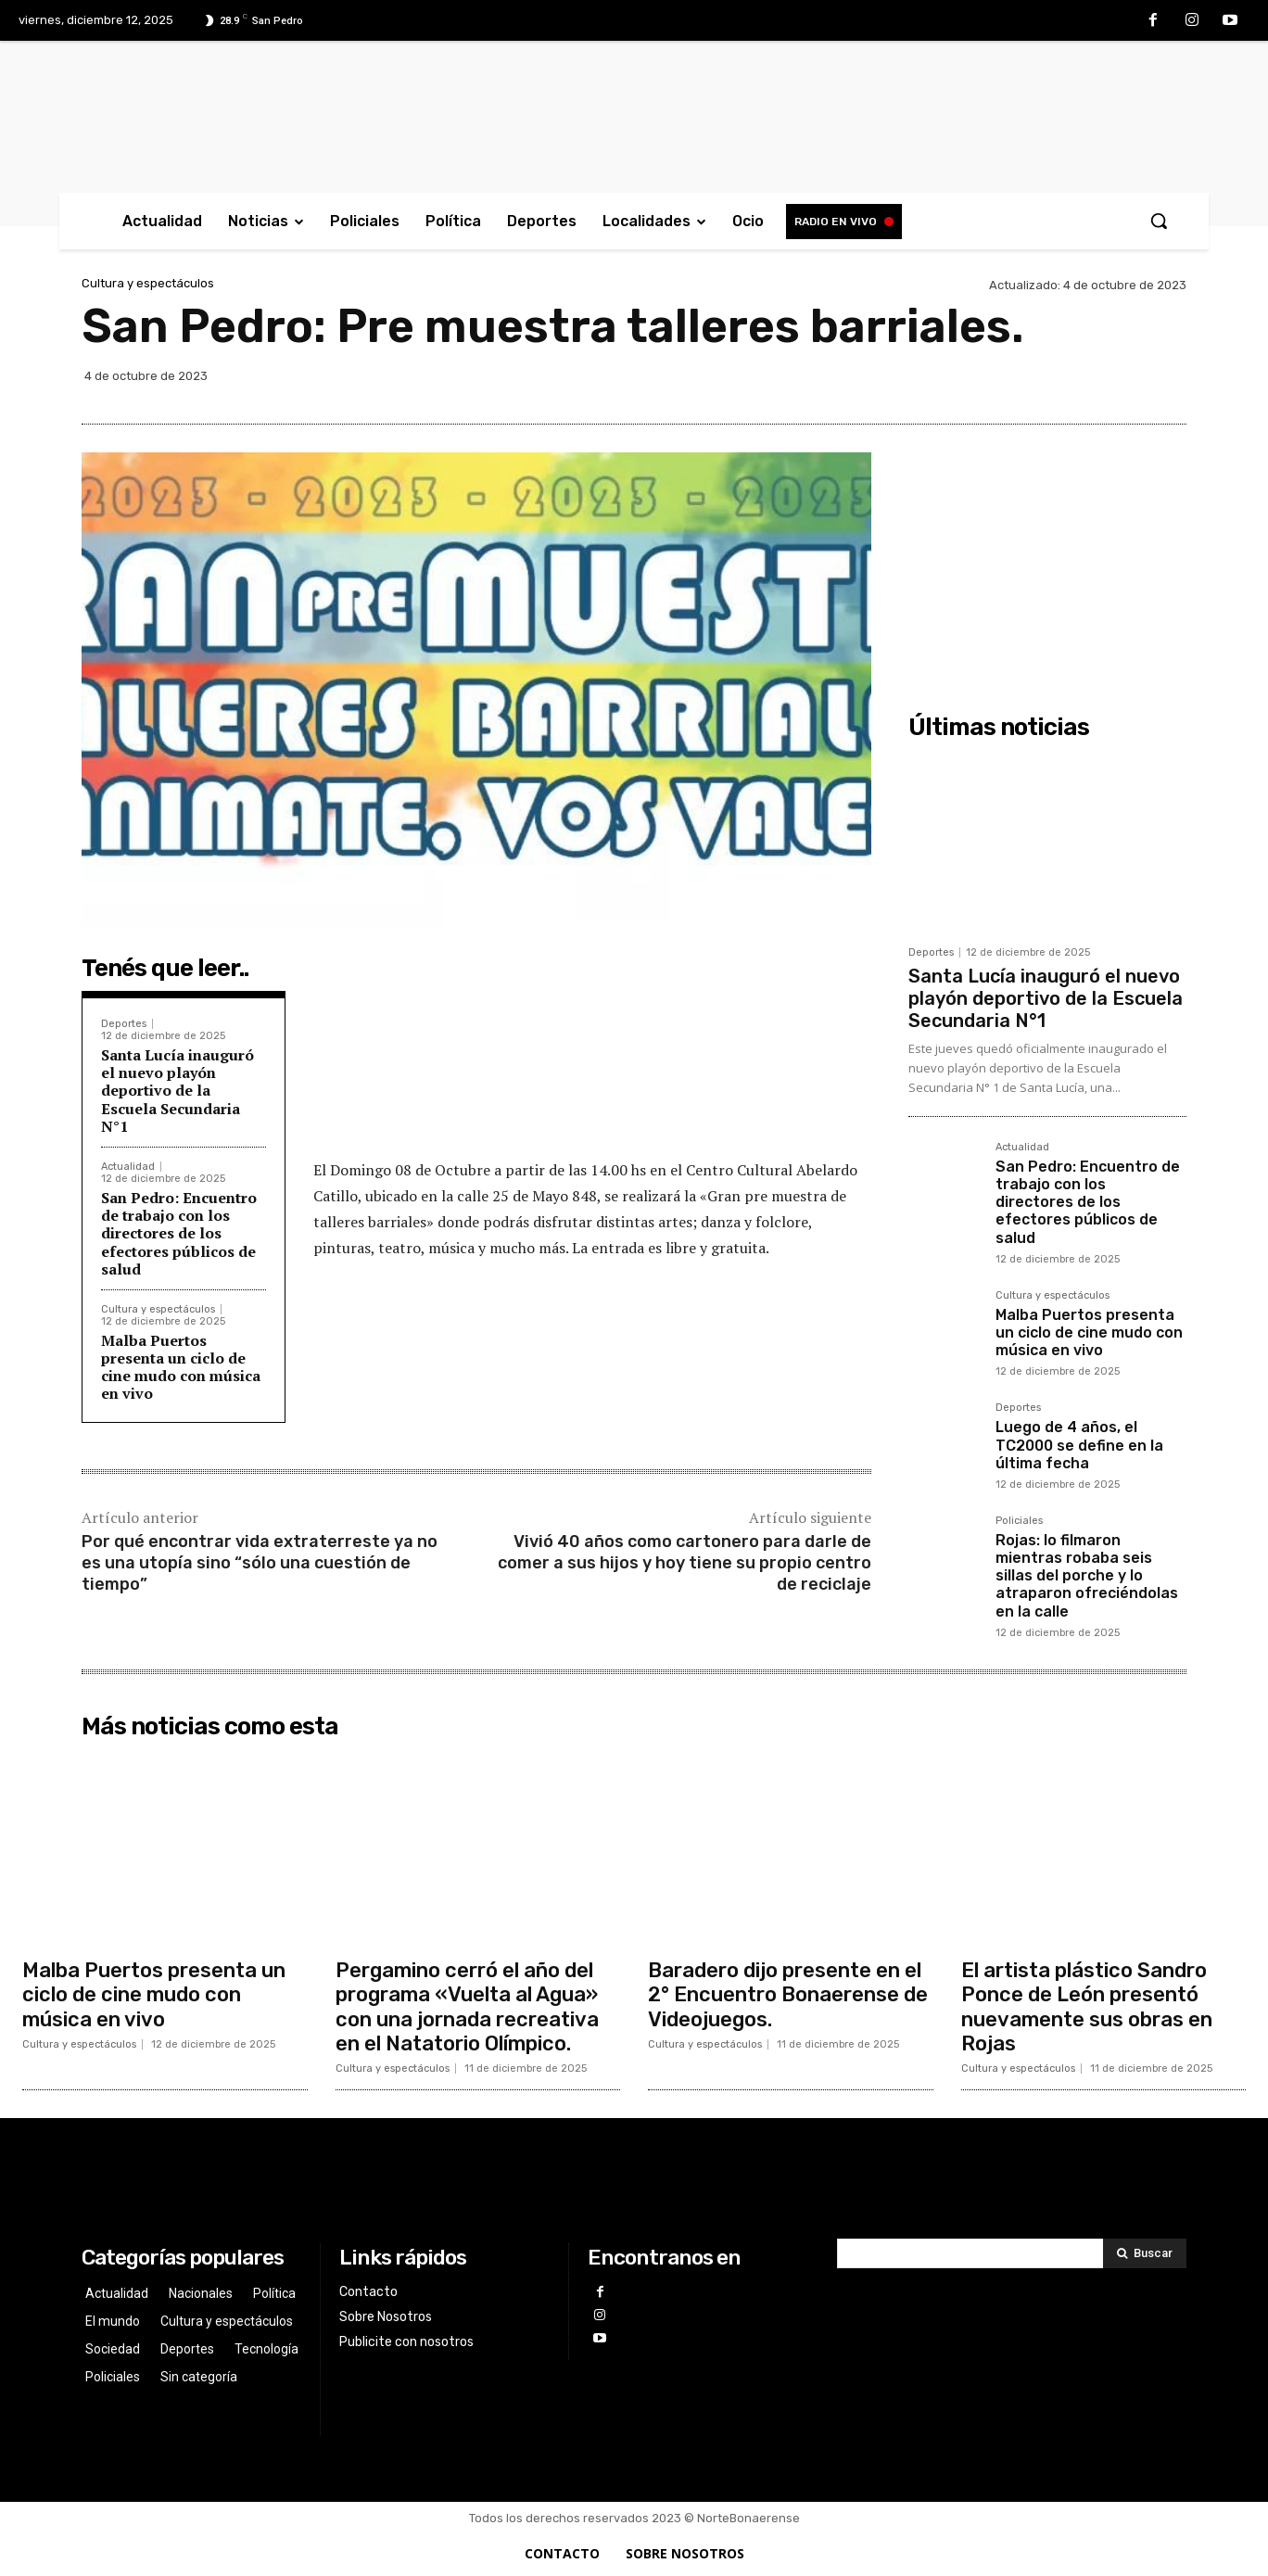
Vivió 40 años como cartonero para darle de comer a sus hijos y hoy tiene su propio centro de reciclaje (684, 1563)
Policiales (1019, 1521)
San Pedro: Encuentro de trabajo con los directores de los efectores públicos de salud (179, 1233)
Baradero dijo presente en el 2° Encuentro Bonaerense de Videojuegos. (788, 1995)
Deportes (123, 1024)
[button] (1158, 220)
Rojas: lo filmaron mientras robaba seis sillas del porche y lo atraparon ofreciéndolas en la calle (1086, 1575)
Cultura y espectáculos (148, 283)
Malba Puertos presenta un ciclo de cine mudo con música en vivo (180, 1367)
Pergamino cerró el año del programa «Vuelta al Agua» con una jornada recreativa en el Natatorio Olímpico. (467, 2007)
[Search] (1144, 2253)
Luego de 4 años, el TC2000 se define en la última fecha (1079, 1444)
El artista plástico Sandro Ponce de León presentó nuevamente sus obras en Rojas (1086, 2007)
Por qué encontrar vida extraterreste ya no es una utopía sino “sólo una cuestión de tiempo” (259, 1563)
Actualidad (128, 1166)
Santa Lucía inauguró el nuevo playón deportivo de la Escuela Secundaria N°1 (177, 1090)
